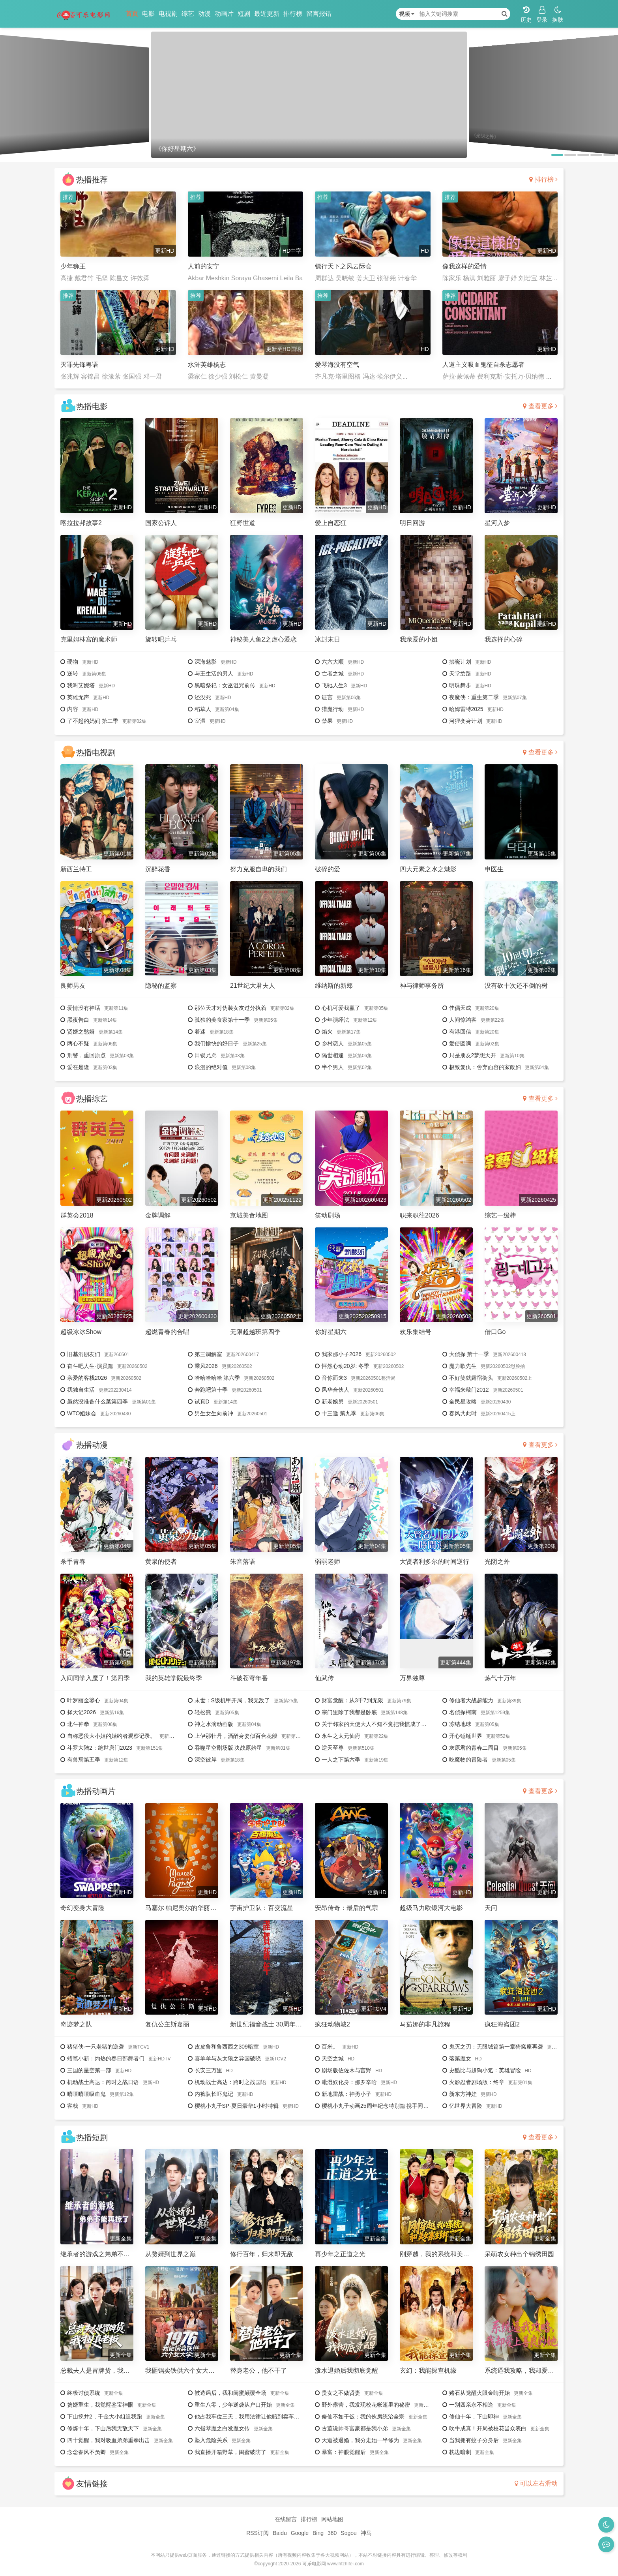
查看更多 (540, 406)
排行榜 (292, 13)
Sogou (348, 2533)
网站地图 (332, 2519)
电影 (148, 13)
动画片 (224, 13)
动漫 (204, 13)
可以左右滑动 (536, 2483)
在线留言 (286, 2519)
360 (332, 2533)
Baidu (280, 2533)
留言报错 (318, 13)
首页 (131, 13)
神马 (366, 2533)
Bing (318, 2533)
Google (300, 2533)
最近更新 (266, 13)
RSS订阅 (257, 2533)
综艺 (188, 13)
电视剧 (168, 13)
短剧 (244, 13)
